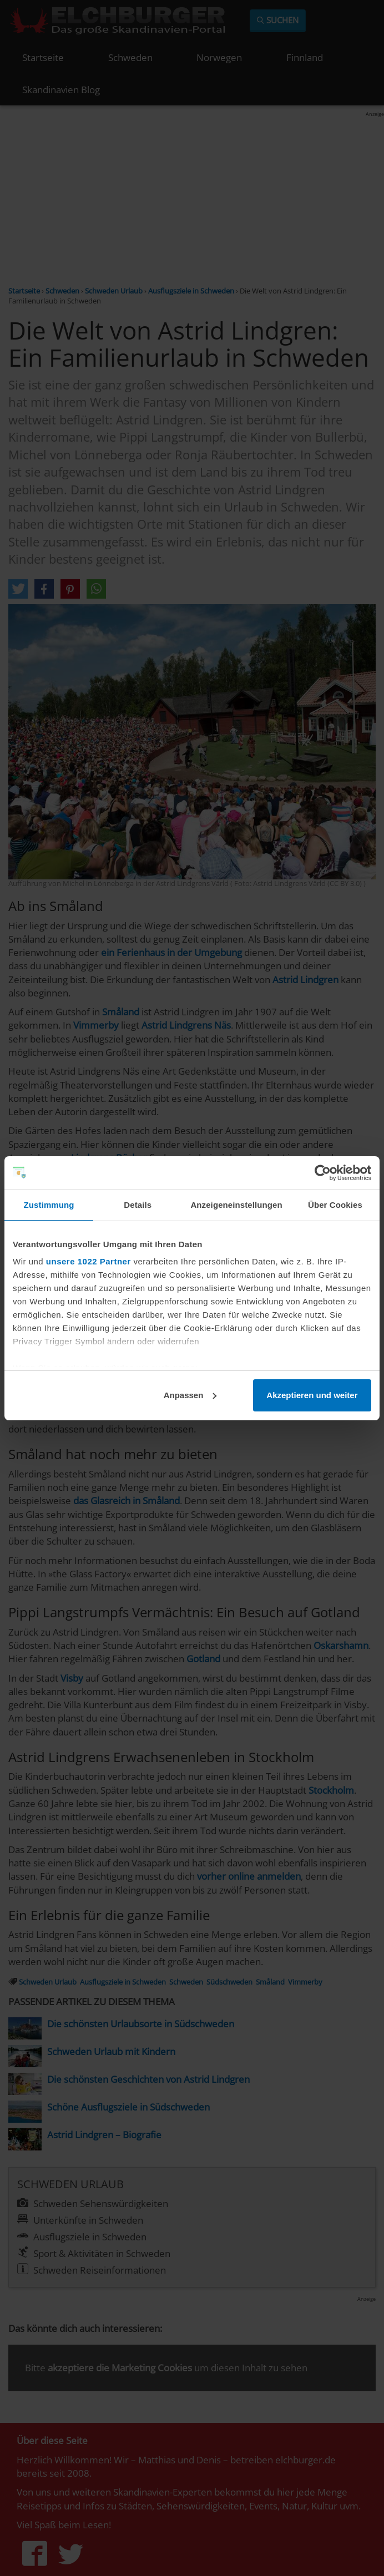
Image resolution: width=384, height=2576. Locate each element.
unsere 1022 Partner (88, 1261)
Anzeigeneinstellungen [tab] (236, 1204)
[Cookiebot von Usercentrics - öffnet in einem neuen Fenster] (322, 1173)
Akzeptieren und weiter (311, 1395)
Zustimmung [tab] (49, 1204)
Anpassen (190, 1395)
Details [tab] (137, 1204)
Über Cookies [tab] (335, 1204)
